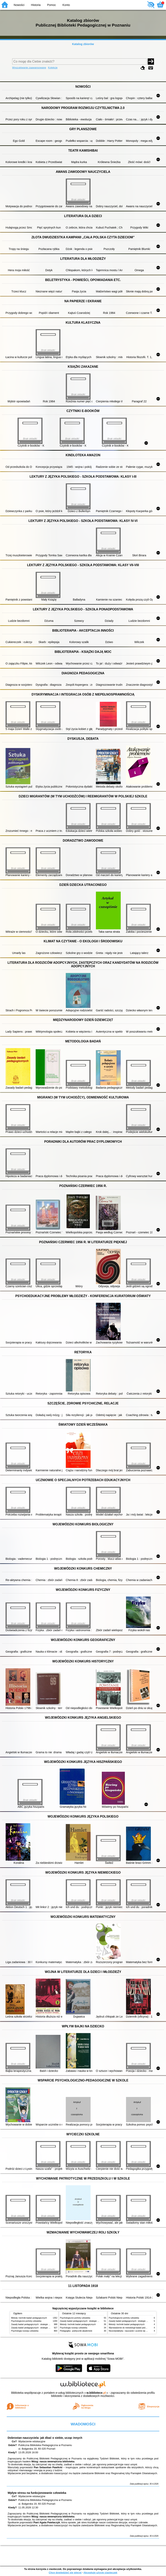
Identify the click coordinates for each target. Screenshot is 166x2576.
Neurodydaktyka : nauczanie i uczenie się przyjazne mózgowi (136, 2331)
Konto (66, 4)
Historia (36, 4)
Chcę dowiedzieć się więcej (65, 2572)
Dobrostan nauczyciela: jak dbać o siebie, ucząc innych (45, 2437)
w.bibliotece (96, 2392)
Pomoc (51, 4)
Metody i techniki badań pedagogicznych (29, 2318)
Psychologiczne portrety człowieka (26, 2321)
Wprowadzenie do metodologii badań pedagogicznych (132, 2328)
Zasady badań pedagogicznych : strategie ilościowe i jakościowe (39, 2328)
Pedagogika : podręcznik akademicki (76, 2331)
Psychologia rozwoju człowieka (24, 2331)
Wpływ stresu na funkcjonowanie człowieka (37, 2492)
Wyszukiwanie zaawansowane (29, 67)
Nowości (19, 4)
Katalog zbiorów (83, 44)
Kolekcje (52, 67)
